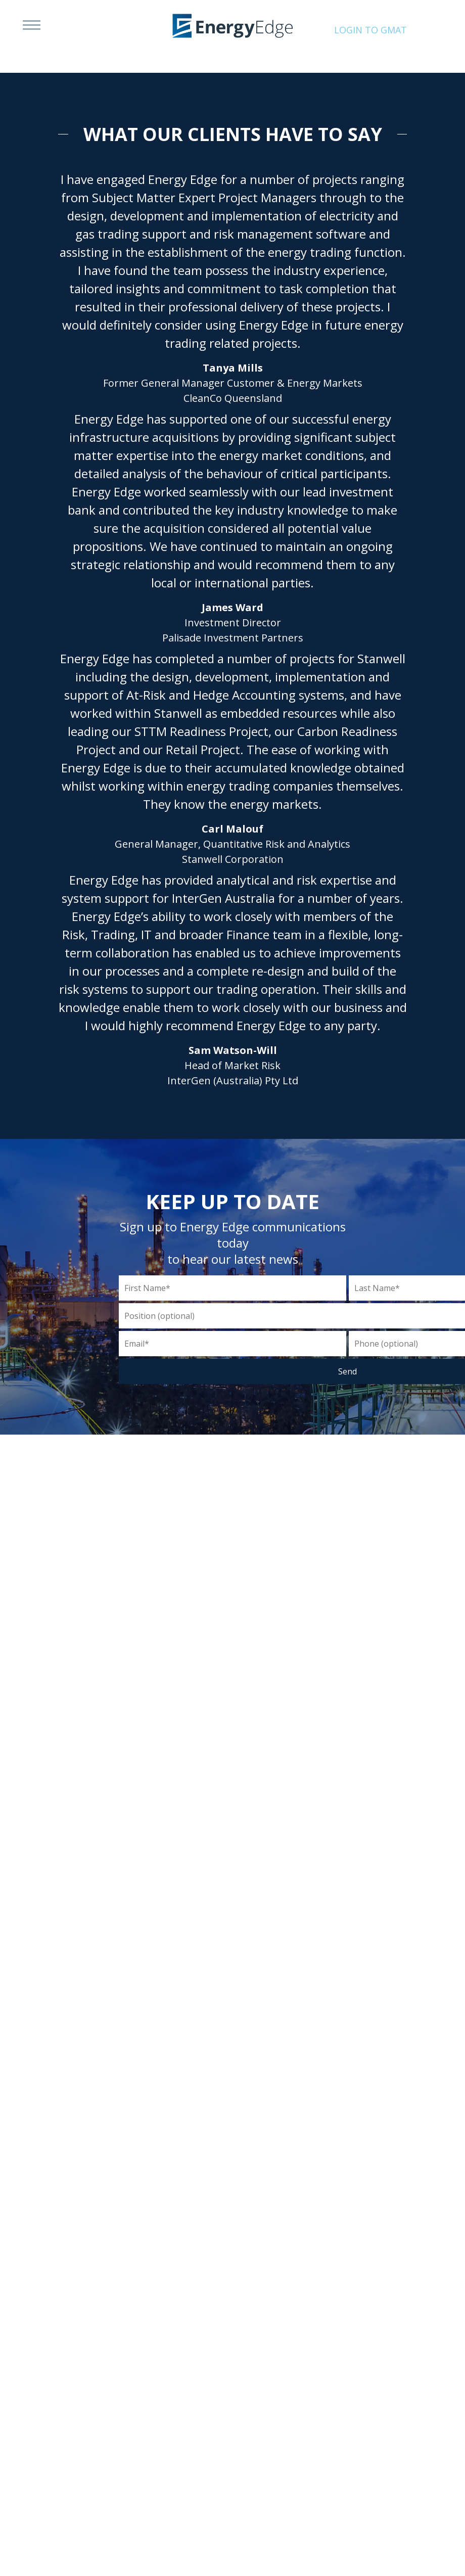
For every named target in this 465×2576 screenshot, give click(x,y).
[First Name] (232, 1288)
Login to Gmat (370, 30)
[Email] (232, 1343)
